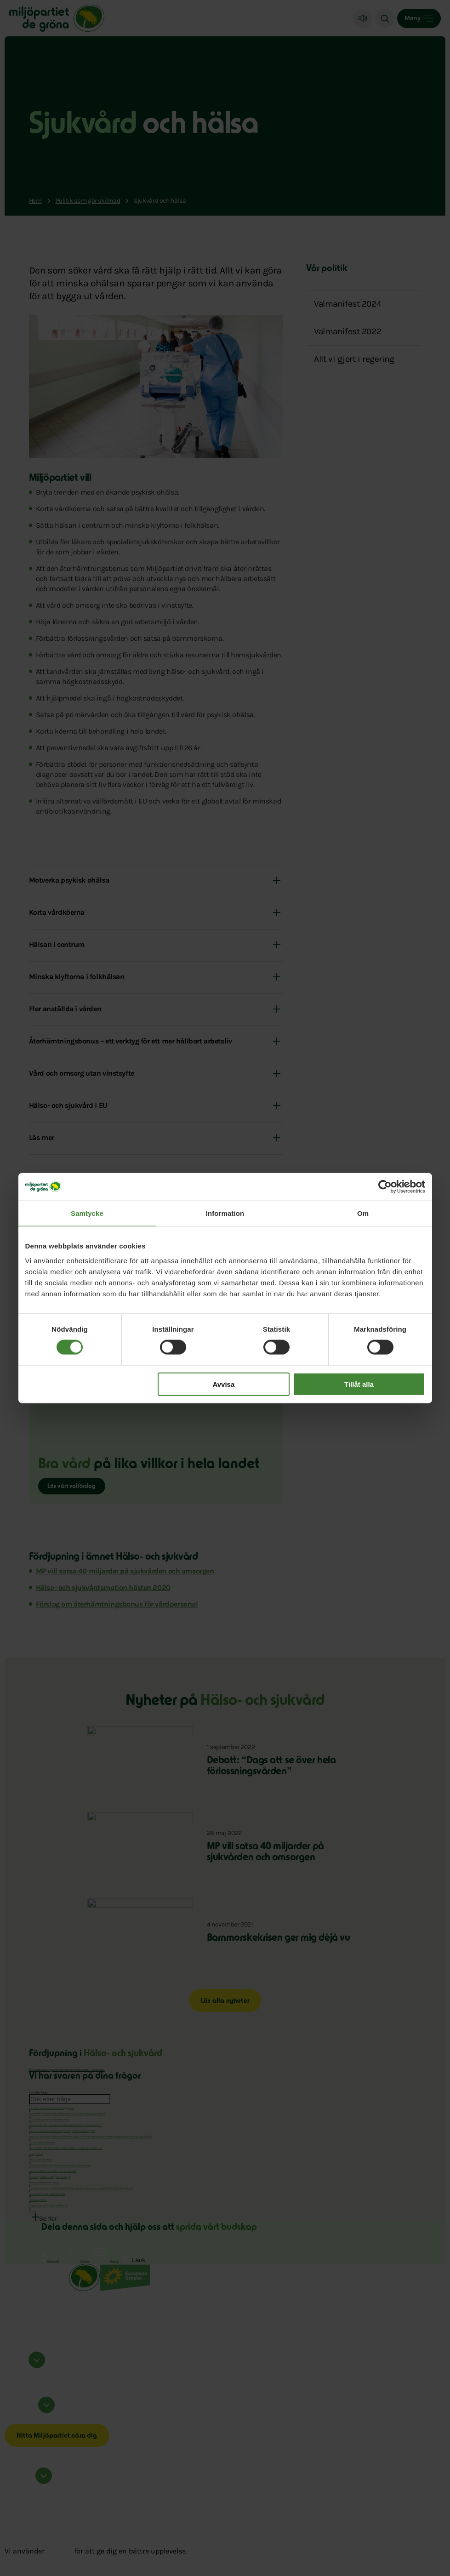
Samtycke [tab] (87, 1213)
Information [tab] (225, 1213)
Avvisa (223, 1384)
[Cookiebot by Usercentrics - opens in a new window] (385, 1187)
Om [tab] (363, 1213)
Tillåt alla (359, 1384)
